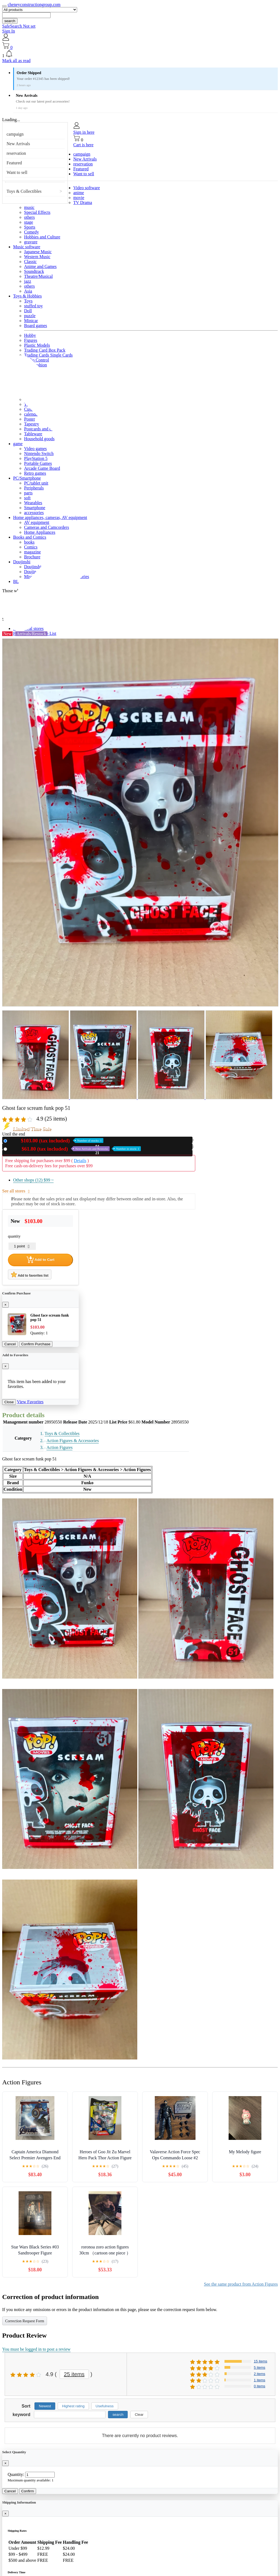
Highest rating (73, 2406)
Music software (26, 246)
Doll (28, 310)
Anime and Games (40, 266)
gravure (30, 242)
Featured (14, 163)
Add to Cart (40, 1259)
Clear (139, 2414)
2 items (259, 2374)
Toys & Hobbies (27, 296)
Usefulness (105, 2406)
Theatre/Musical (38, 276)
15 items (260, 2361)
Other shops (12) (33, 1180)
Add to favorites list (29, 1274)
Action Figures (59, 1447)
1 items (259, 2380)
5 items (259, 2367)
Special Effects (37, 212)
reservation (16, 153)
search (9, 21)
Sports (29, 227)
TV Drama (82, 202)
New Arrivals (18, 143)
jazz (27, 281)
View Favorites (30, 1401)
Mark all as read (16, 60)
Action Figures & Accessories (72, 1440)
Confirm (27, 2491)
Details (80, 1160)
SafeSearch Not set (19, 26)
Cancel (10, 1344)
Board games (35, 325)
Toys (28, 301)
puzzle (30, 315)
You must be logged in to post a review (36, 2349)
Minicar (31, 320)
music (29, 207)
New (56, 1140)
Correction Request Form (24, 2321)
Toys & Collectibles (24, 191)
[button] (140, 54)
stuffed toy (33, 306)
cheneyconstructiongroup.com (34, 4)
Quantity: (16, 2474)
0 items (259, 2386)
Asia (28, 291)
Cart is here (83, 144)
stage (28, 222)
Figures (30, 340)
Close (9, 1402)
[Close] (5, 1305)
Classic (30, 261)
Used (75, 1148)
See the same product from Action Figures (241, 2284)
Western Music (37, 256)
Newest (45, 2406)
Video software (86, 187)
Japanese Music (38, 251)
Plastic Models (37, 345)
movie (78, 197)
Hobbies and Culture (42, 237)
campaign (15, 134)
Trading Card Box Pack (44, 350)
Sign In (8, 31)
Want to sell (17, 172)
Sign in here (83, 132)
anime (78, 192)
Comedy (31, 232)
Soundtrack (34, 271)
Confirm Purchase (36, 1344)
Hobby (30, 335)
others (29, 217)
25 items (74, 2374)
